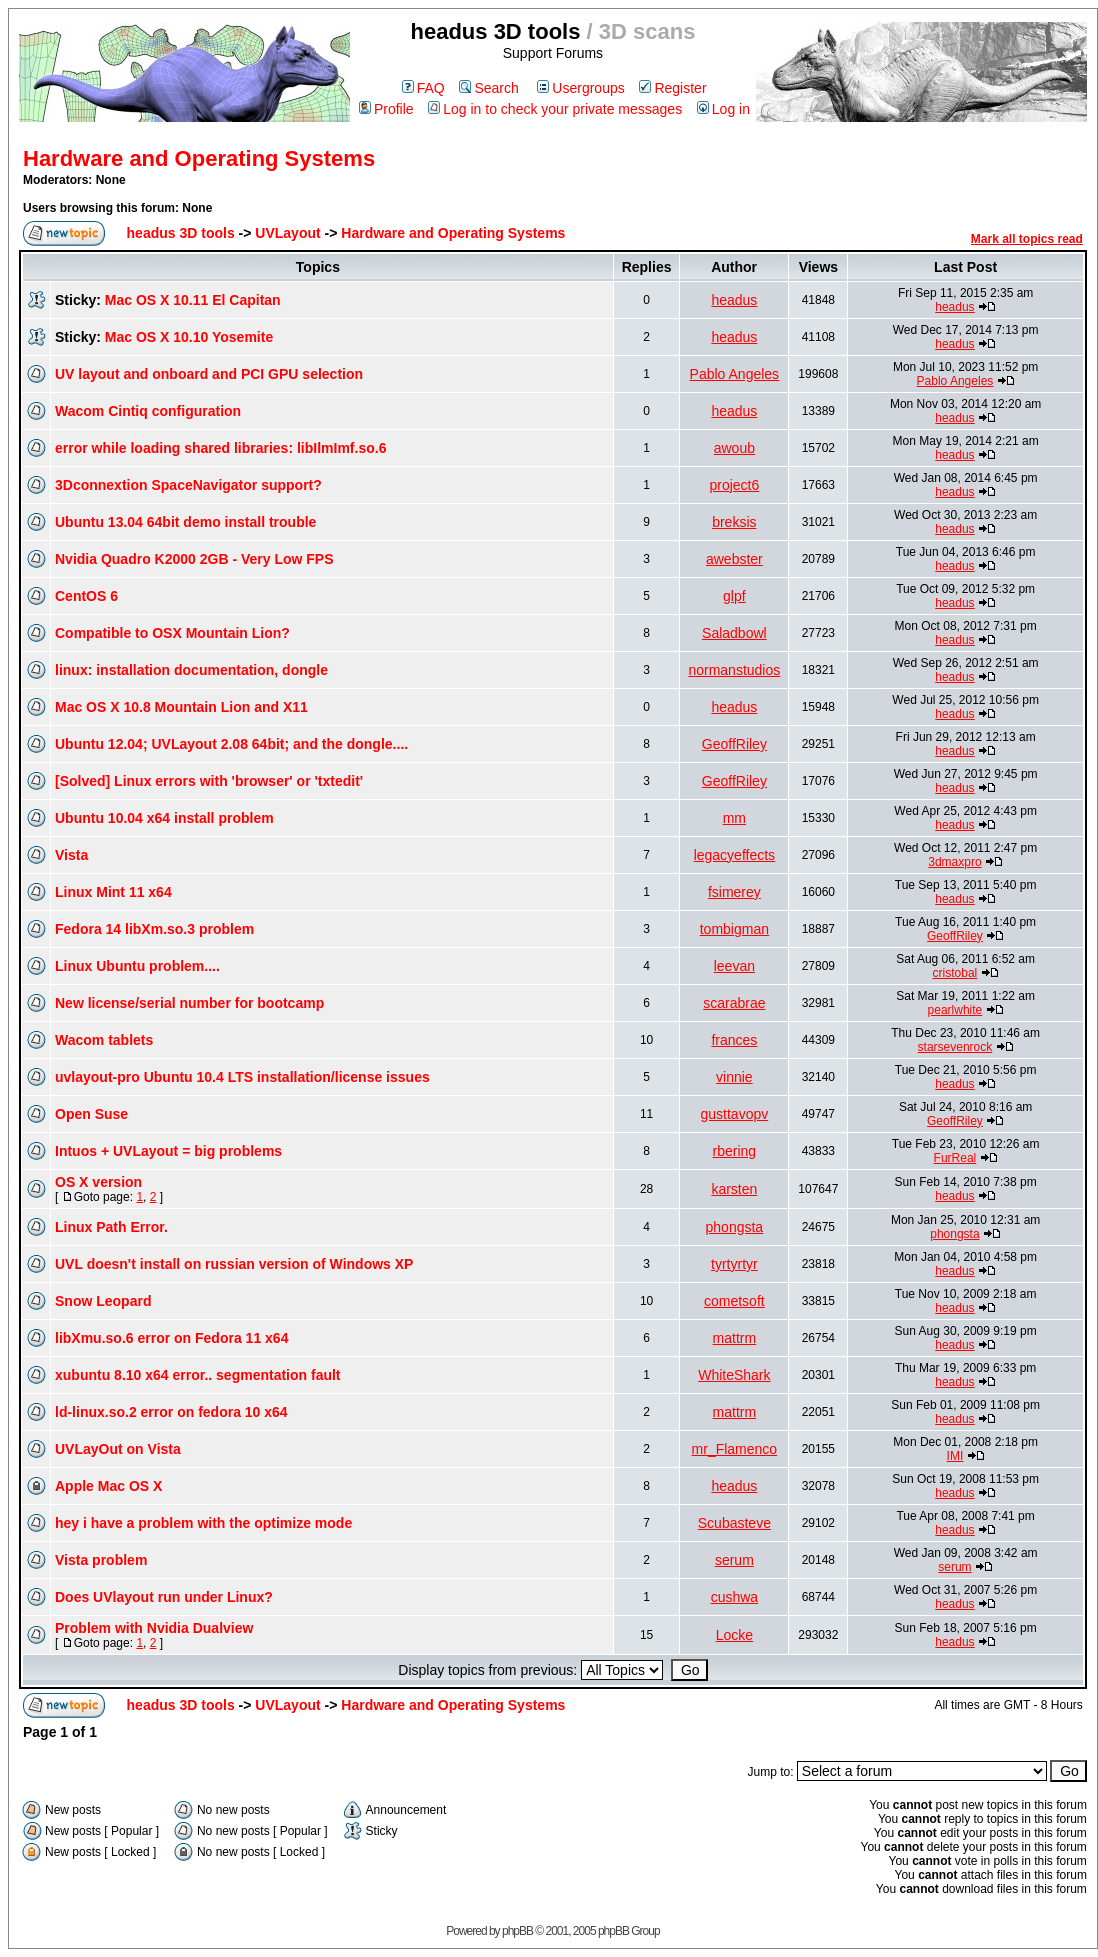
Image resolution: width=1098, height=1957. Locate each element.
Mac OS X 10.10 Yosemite (189, 337)
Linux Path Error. (111, 1227)
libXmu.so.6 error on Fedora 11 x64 (171, 1338)
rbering (735, 1151)
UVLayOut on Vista (118, 1449)
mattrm (735, 1338)
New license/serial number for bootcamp (189, 1003)
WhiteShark (734, 1375)
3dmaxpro (954, 862)
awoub (734, 448)
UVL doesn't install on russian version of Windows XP (234, 1264)
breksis (734, 522)
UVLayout (287, 233)
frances (734, 1040)
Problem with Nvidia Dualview (154, 1628)
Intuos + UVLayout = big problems (168, 1151)
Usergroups (580, 88)
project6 (734, 485)
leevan (734, 966)
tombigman (734, 929)
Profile (386, 109)
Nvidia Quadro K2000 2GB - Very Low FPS (194, 559)
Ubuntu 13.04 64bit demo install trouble (185, 522)
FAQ (423, 88)
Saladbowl (734, 633)
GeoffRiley (734, 744)
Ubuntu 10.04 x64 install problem (164, 818)
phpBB (517, 1931)
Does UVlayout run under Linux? (164, 1597)
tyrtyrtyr (734, 1264)
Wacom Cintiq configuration (148, 411)
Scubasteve (734, 1523)
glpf (734, 596)
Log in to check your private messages (555, 109)
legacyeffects (734, 855)
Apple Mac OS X (108, 1486)
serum (734, 1560)
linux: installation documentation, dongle (191, 670)
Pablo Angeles (735, 374)
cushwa (734, 1597)
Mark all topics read (1027, 239)
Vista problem (101, 1560)
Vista (71, 855)
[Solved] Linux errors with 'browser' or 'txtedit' (209, 781)
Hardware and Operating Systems (199, 158)
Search (488, 88)
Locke (734, 1635)
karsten (734, 1189)
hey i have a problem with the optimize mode (203, 1523)
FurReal (955, 1158)
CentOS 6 (86, 596)
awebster (734, 559)
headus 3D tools (181, 233)
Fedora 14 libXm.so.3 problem (154, 929)
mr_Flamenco (735, 1449)
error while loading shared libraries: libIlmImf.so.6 (220, 448)
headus (734, 300)
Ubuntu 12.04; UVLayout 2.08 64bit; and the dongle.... (231, 744)
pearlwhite (955, 1010)
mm (734, 818)
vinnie (734, 1077)
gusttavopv (735, 1114)
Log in (723, 109)
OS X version (98, 1182)
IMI (955, 1456)
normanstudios (734, 670)
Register (672, 88)
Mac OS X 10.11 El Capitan (193, 300)
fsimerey (734, 892)
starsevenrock (955, 1047)
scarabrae (734, 1003)
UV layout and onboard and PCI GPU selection (209, 374)
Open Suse (91, 1114)
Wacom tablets (104, 1040)
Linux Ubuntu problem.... (137, 966)
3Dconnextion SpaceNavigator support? (188, 485)
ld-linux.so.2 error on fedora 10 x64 (171, 1412)
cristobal (955, 973)
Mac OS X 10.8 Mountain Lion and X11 (181, 707)
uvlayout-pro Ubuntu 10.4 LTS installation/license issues (242, 1077)
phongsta (735, 1227)
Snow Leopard (103, 1301)
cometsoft (734, 1301)
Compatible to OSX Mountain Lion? (172, 633)
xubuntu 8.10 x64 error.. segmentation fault (198, 1375)
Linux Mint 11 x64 (113, 892)
